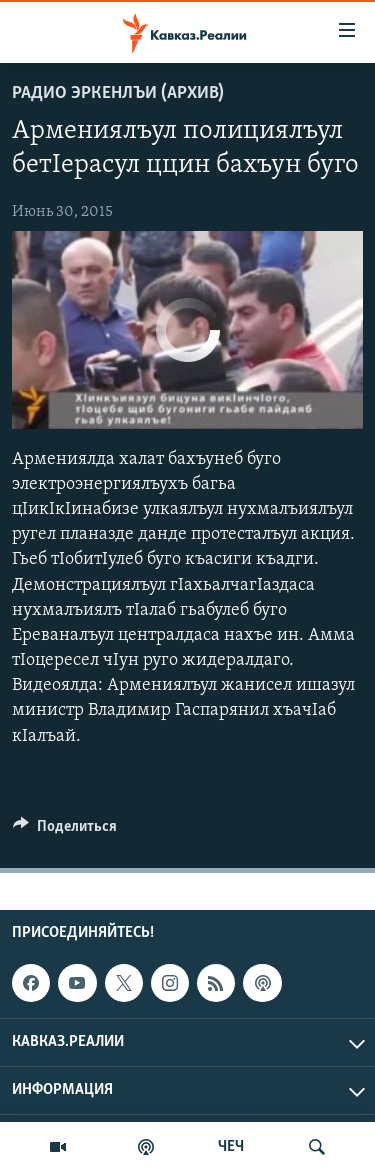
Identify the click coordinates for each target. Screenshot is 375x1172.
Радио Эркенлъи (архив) (118, 93)
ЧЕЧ (231, 1147)
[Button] (65, 831)
